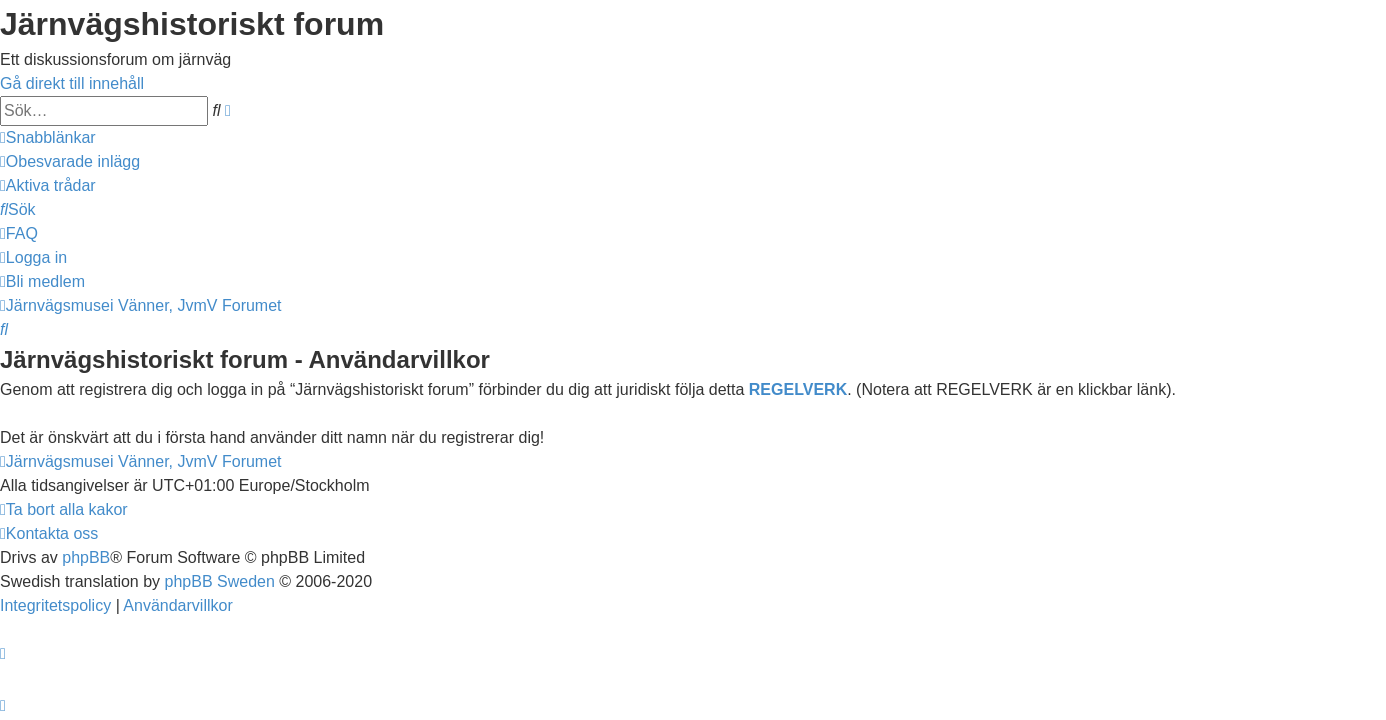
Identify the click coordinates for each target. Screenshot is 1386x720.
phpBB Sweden (220, 581)
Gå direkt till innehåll (72, 83)
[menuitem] (70, 161)
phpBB (86, 557)
